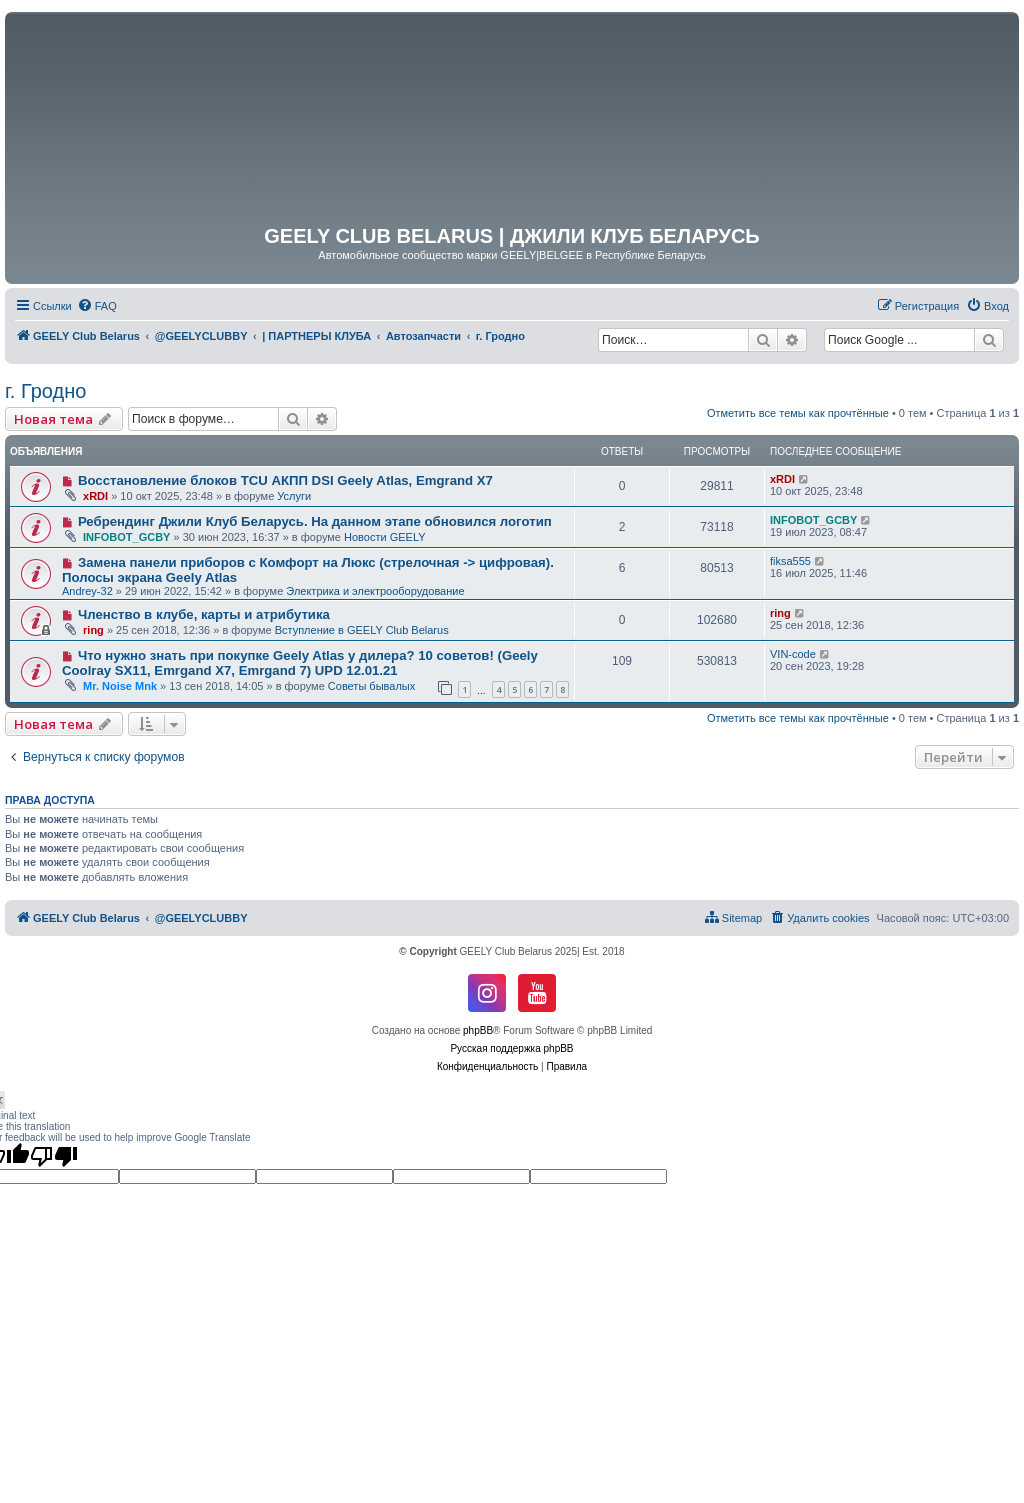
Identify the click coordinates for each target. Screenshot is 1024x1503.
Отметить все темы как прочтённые (798, 413)
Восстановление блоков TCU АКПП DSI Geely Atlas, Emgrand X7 (285, 480)
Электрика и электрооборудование (375, 591)
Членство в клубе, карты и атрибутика (204, 614)
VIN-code (793, 654)
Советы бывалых (371, 686)
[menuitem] (97, 306)
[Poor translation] (54, 1156)
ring (93, 630)
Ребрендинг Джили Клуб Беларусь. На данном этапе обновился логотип (315, 521)
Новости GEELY (385, 537)
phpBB (478, 1030)
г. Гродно (45, 391)
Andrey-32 (87, 591)
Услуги (294, 496)
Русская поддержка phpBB (511, 1048)
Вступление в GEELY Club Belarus (362, 630)
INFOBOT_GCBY (126, 537)
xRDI (95, 496)
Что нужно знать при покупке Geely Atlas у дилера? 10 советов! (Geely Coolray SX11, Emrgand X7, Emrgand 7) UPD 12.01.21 (300, 663)
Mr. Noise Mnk (120, 686)
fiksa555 (790, 561)
